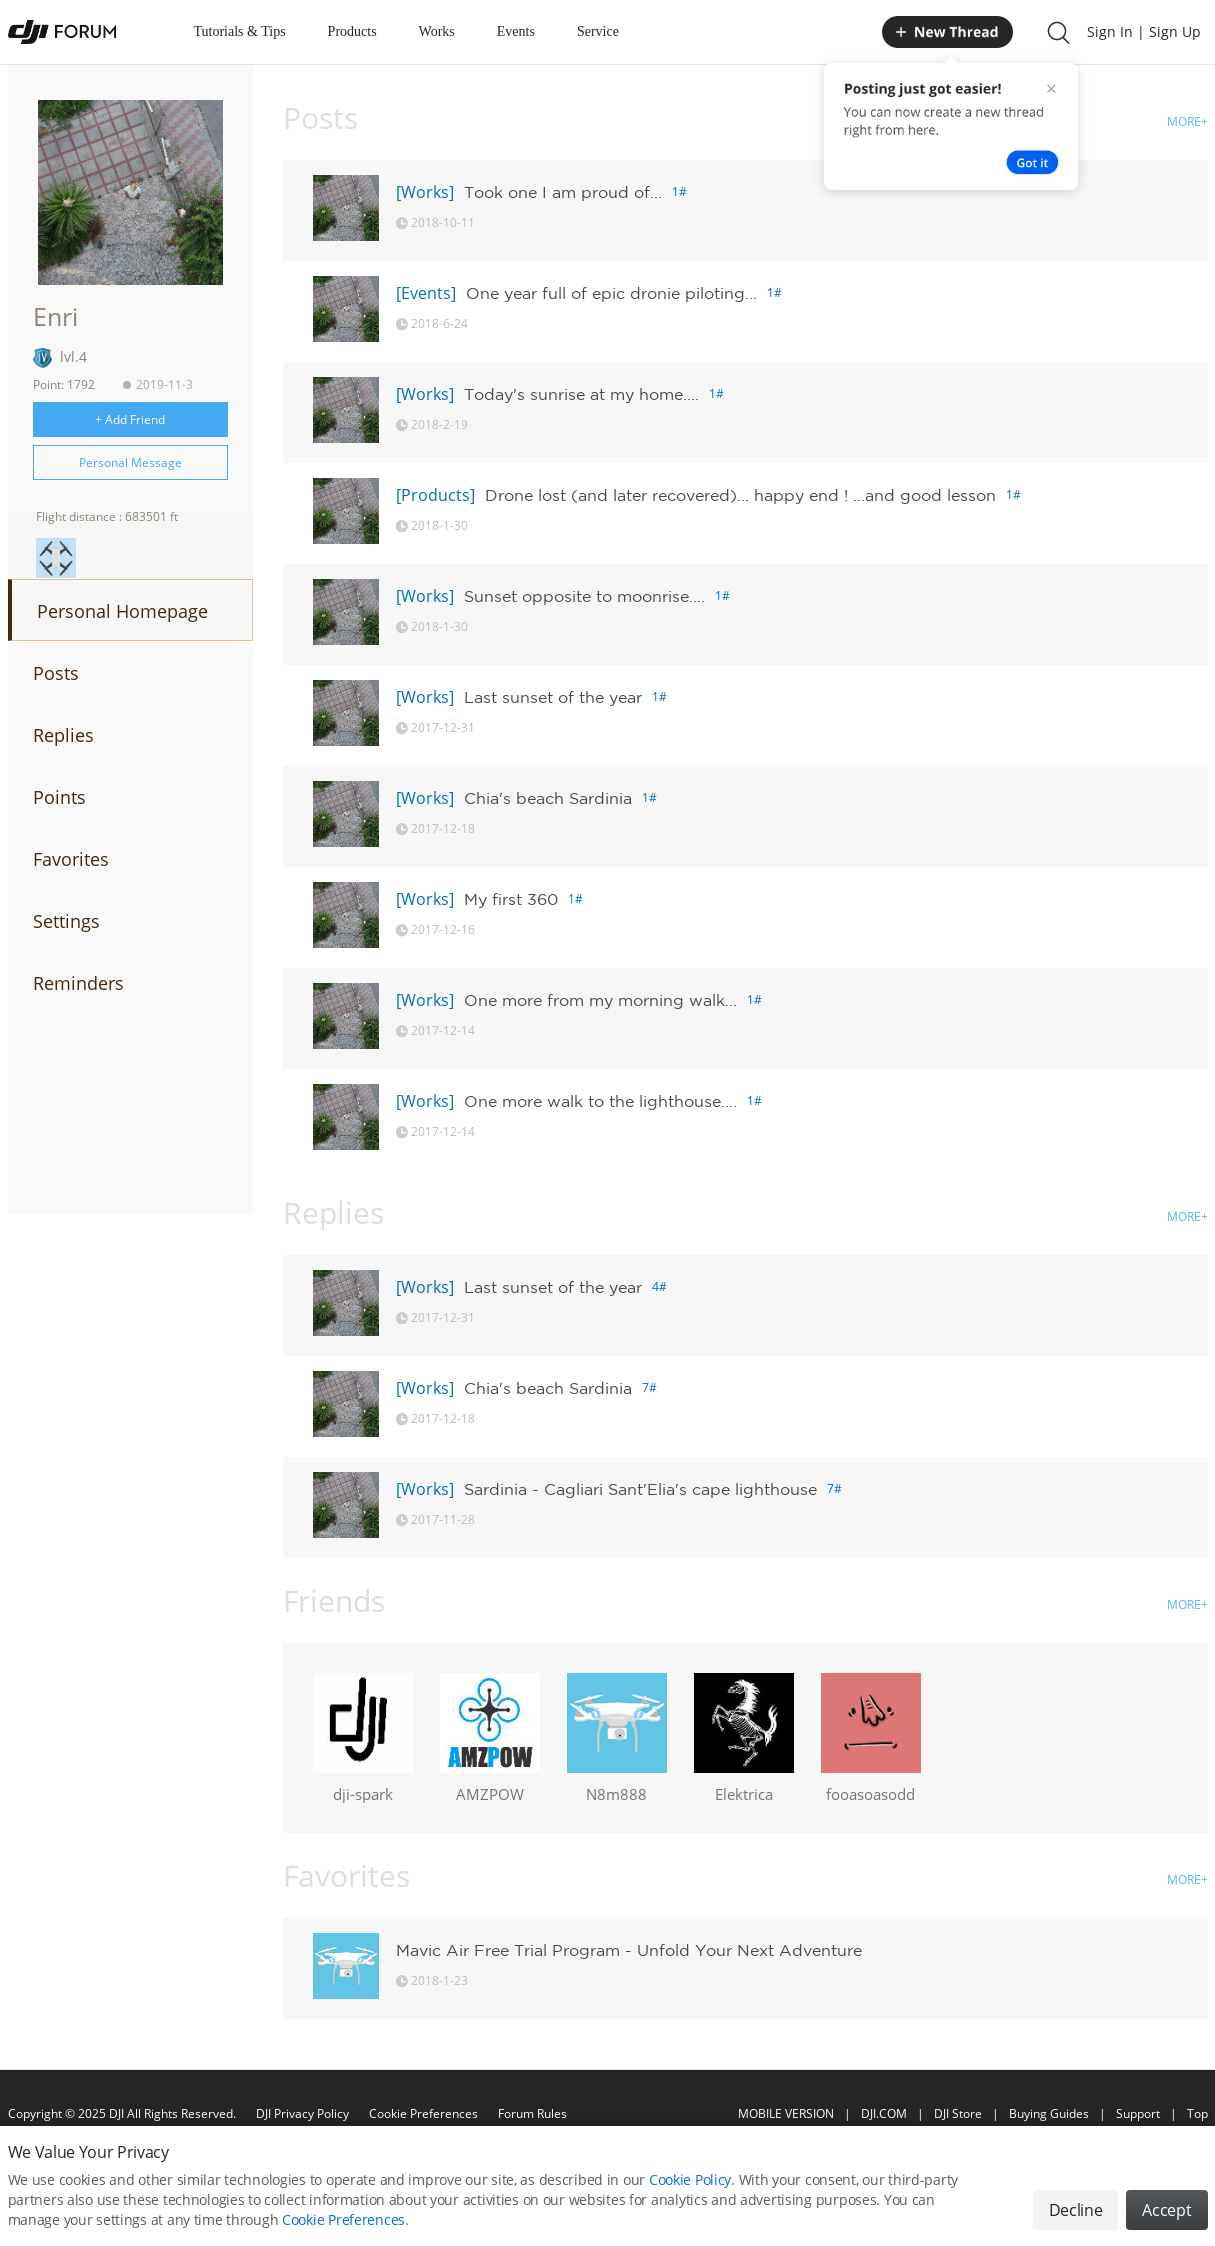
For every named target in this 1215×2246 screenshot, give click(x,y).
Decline (1076, 2210)
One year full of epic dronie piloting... (611, 293)
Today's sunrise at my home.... (581, 394)
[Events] (426, 293)
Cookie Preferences (423, 2113)
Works (437, 31)
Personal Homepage (122, 611)
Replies (63, 735)
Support (1138, 2113)
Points (59, 797)
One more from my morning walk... (600, 1000)
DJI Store (958, 2113)
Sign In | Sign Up (1144, 31)
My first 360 (511, 899)
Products (352, 31)
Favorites (71, 859)
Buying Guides (1049, 2113)
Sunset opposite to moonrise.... (584, 596)
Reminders (78, 983)
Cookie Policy (690, 2179)
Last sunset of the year (553, 697)
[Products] (435, 495)
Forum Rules (532, 2113)
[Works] (425, 192)
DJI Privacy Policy (302, 2113)
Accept (1166, 2210)
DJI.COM (884, 2113)
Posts (56, 673)
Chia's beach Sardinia (548, 798)
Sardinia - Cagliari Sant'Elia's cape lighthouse (640, 1489)
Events (516, 31)
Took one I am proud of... (563, 192)
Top (1197, 2113)
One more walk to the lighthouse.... (600, 1101)
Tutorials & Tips (240, 31)
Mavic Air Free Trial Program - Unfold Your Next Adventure (629, 1950)
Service (598, 31)
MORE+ (1187, 121)
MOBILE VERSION (786, 2113)
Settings (66, 921)
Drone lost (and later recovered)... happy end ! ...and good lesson (740, 495)
